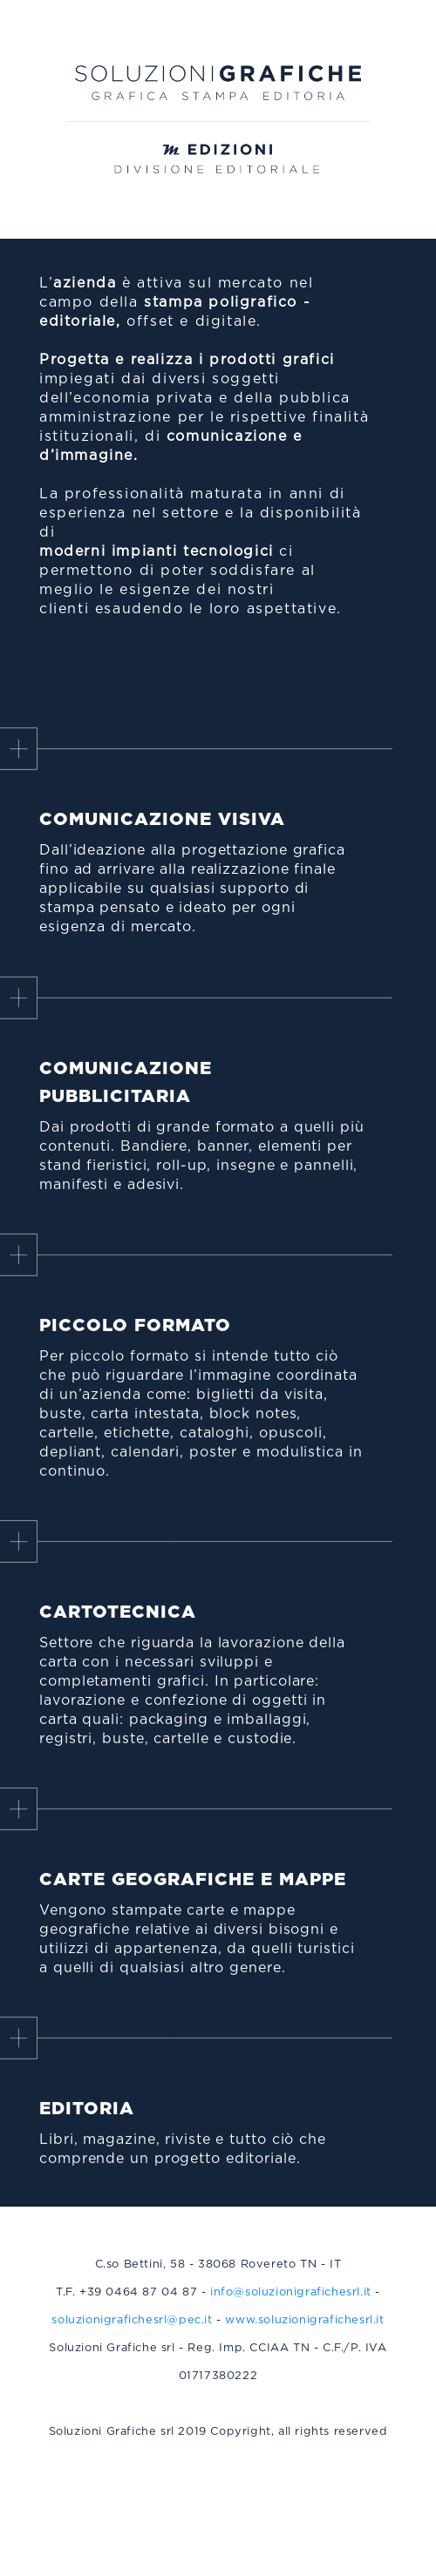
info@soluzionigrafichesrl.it (290, 2305)
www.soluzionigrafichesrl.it (304, 2333)
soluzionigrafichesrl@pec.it (131, 2333)
